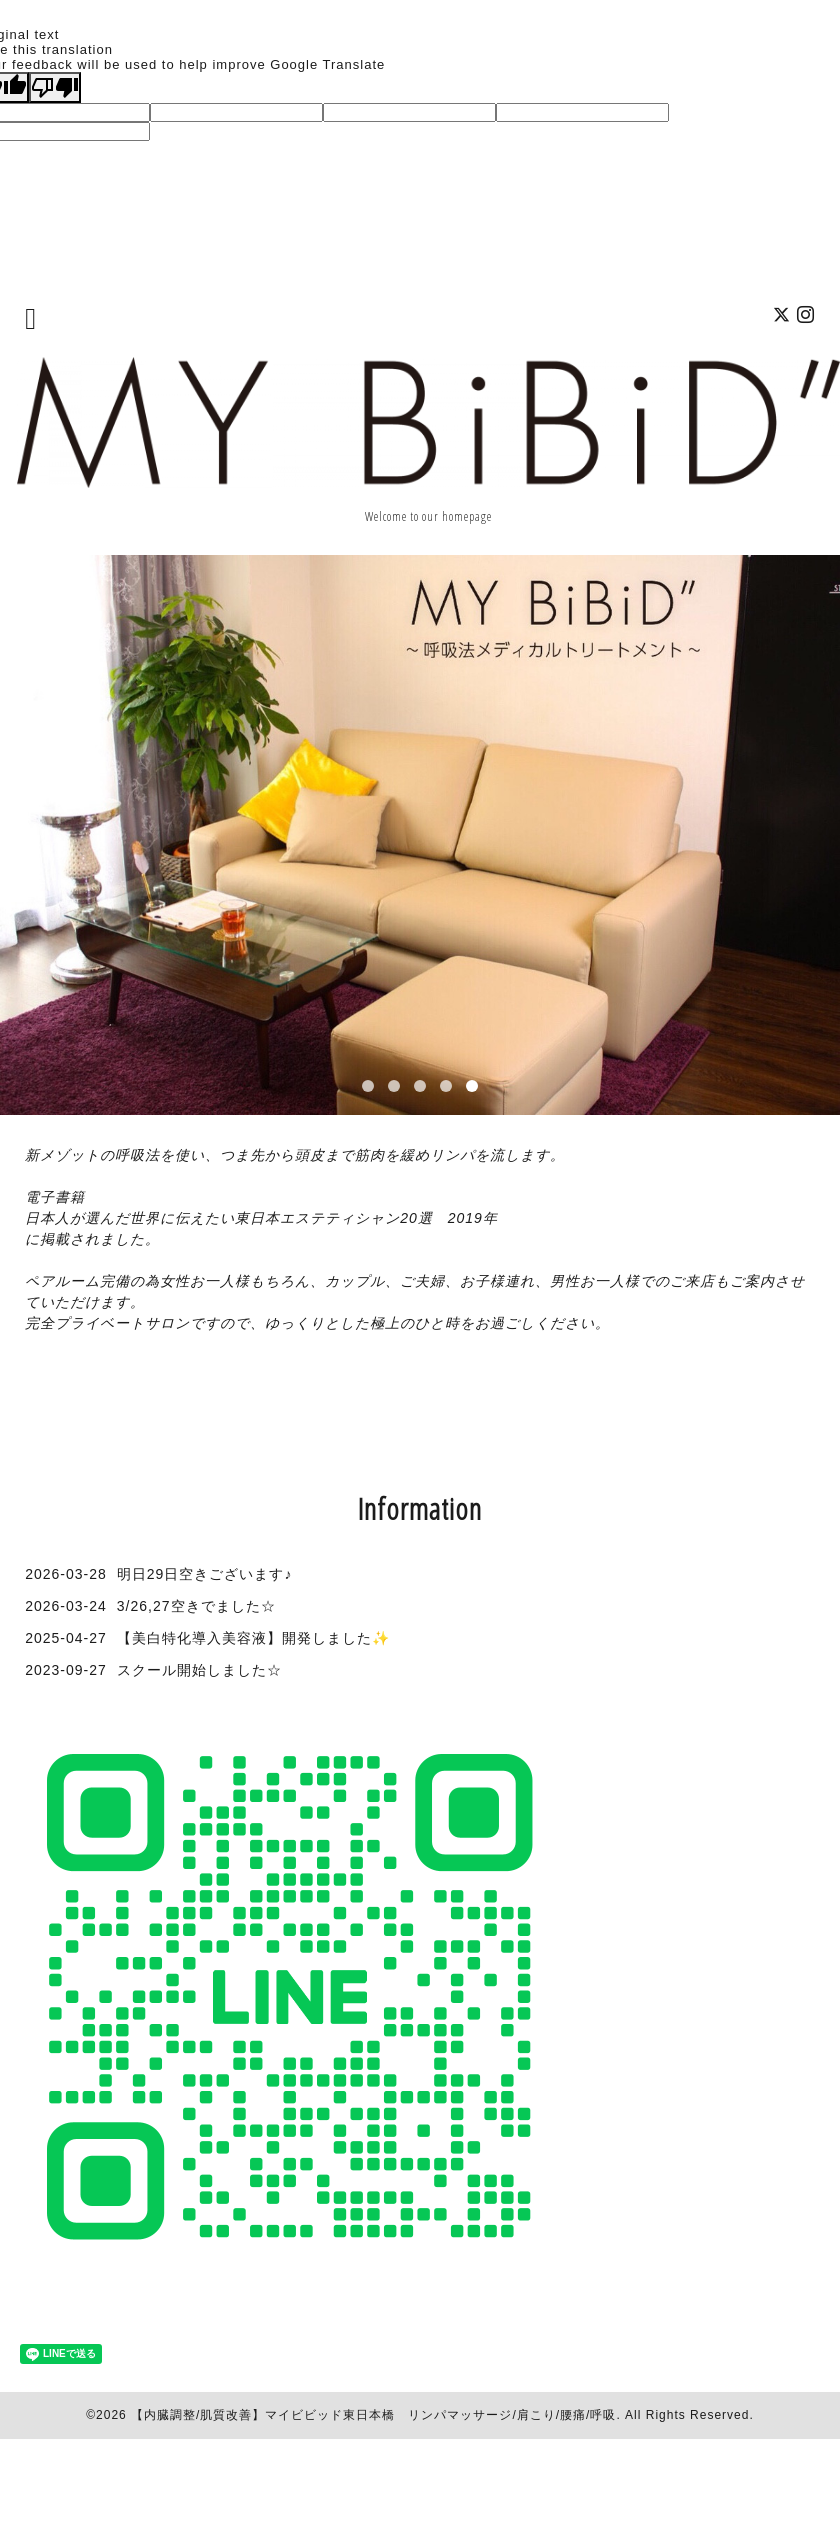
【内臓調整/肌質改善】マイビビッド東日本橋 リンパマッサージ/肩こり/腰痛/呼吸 (373, 2415)
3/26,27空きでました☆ (196, 1606)
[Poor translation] (55, 87)
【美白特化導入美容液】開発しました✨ (253, 1638)
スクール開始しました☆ (199, 1670)
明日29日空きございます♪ (205, 1574)
